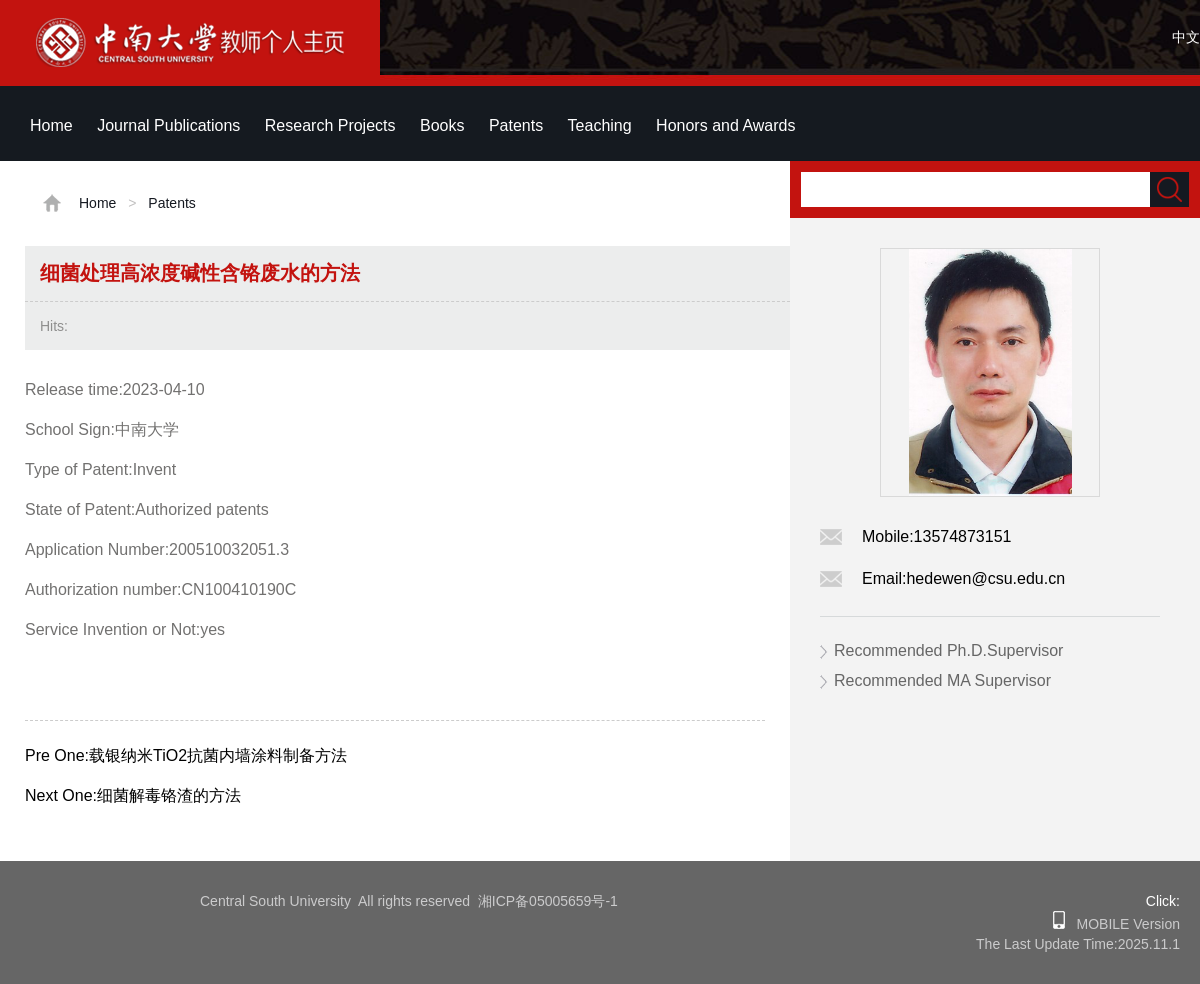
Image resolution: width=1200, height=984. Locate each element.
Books (442, 125)
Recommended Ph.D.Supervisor (948, 650)
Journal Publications (168, 125)
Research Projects (330, 125)
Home (51, 125)
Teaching (600, 125)
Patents (516, 125)
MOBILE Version (1122, 924)
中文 (1186, 37)
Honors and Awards (725, 125)
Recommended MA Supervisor (942, 680)
